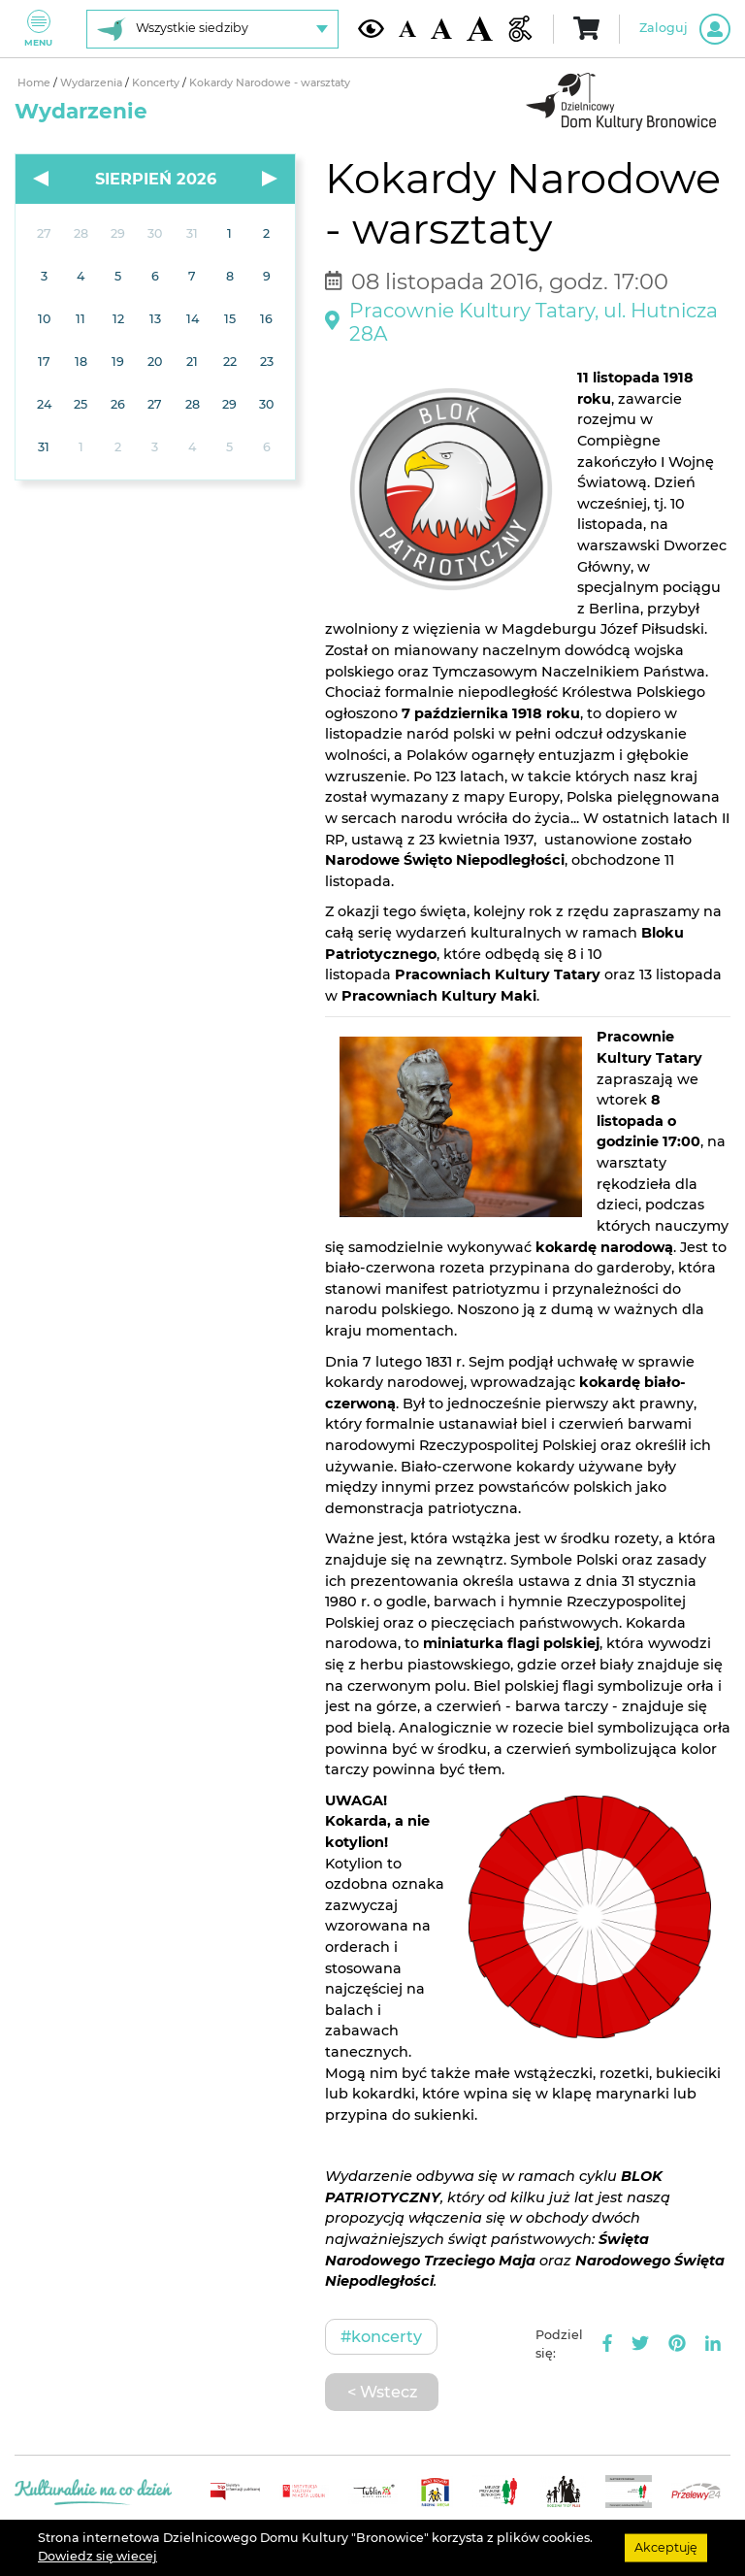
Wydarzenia (92, 83)
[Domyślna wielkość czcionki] (407, 28)
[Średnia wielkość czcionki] (441, 28)
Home (35, 83)
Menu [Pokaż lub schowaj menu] (38, 29)
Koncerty (157, 83)
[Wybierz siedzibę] (212, 29)
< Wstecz (382, 2391)
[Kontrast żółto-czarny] (371, 28)
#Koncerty (381, 2336)
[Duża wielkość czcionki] (480, 29)
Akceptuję (665, 2547)
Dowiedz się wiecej (97, 2556)
